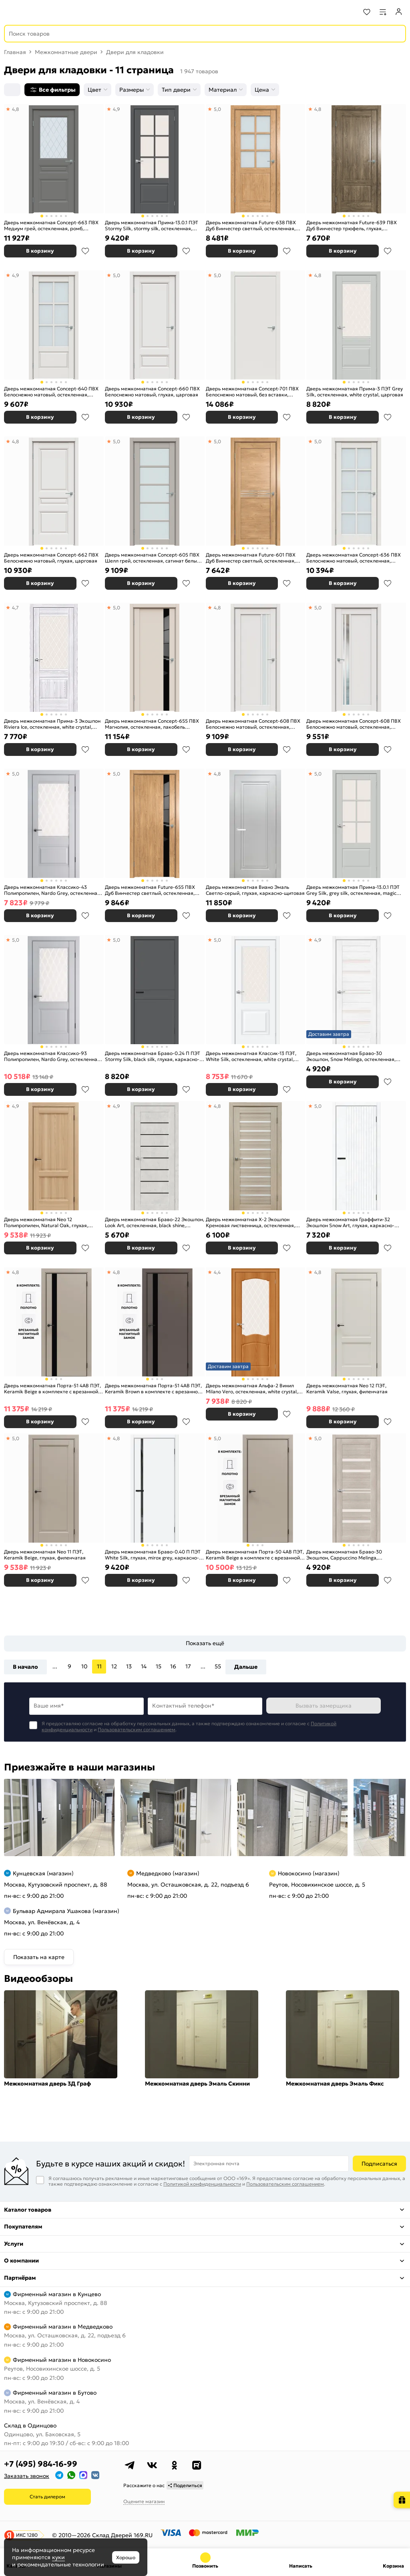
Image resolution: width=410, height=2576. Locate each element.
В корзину (40, 250)
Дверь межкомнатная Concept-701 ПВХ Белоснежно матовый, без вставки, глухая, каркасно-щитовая (252, 392)
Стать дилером (47, 2497)
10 (84, 1666)
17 (188, 1666)
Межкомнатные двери (66, 52)
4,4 (217, 1272)
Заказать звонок (26, 2476)
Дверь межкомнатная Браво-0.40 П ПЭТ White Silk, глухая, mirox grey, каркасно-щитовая (153, 1555)
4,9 (116, 109)
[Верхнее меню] (11, 12)
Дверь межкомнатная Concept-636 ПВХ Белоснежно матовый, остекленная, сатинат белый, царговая (353, 558)
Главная (15, 52)
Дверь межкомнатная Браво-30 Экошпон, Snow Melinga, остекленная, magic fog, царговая (351, 1056)
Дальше (245, 1666)
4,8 (15, 109)
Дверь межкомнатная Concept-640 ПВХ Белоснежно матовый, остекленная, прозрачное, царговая (51, 392)
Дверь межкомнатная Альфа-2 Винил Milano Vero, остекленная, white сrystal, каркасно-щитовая (252, 1388)
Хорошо (125, 2557)
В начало (25, 1666)
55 (218, 1666)
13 (129, 1666)
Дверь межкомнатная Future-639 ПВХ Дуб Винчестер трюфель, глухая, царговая (351, 225)
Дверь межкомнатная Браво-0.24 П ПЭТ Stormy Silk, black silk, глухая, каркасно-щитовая (152, 1056)
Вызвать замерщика (323, 1705)
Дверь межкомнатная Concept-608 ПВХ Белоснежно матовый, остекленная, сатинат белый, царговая (253, 724)
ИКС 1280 (27, 2535)
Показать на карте (38, 1957)
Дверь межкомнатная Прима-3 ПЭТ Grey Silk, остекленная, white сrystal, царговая (354, 392)
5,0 (217, 109)
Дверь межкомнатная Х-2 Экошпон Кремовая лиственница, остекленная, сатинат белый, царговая (250, 1222)
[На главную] (36, 12)
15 (158, 1666)
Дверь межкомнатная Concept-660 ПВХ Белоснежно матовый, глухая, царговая (152, 392)
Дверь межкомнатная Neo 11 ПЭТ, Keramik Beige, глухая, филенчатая (45, 1555)
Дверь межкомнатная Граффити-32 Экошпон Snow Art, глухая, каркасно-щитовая (350, 1222)
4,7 (15, 608)
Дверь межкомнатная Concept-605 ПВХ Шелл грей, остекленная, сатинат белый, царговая (153, 558)
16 (173, 1666)
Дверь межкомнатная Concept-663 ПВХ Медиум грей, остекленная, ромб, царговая (51, 225)
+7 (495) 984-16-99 (40, 2464)
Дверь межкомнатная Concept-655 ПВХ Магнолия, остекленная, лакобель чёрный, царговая (152, 724)
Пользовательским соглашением (136, 1729)
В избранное (85, 251)
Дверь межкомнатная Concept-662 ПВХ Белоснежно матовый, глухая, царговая (51, 558)
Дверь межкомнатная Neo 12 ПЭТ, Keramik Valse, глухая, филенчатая (347, 1388)
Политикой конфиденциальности (202, 2184)
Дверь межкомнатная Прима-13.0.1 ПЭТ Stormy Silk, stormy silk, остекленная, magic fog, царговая (151, 225)
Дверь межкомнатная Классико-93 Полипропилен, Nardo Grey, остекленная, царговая (52, 1056)
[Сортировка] (12, 89)
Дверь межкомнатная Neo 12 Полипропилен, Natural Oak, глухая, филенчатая (46, 1222)
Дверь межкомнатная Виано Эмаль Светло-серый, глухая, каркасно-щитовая (255, 890)
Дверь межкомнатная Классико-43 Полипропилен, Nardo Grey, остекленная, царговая (52, 890)
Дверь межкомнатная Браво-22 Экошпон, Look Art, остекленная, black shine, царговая (154, 1222)
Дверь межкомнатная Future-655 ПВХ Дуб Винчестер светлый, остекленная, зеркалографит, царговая (150, 890)
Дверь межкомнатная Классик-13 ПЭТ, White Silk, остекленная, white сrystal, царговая (251, 1056)
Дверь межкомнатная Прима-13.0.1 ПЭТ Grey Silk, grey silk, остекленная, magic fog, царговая (353, 890)
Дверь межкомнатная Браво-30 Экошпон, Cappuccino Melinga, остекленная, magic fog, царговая (346, 1555)
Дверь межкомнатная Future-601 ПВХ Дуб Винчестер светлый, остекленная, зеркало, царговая (250, 558)
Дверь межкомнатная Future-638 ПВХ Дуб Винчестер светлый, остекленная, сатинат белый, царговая (251, 225)
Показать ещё (205, 1643)
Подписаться (379, 2163)
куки (58, 2557)
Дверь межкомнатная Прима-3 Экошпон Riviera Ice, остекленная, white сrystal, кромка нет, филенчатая (52, 724)
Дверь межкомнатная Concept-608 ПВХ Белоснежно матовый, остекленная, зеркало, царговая (353, 724)
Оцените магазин (144, 2501)
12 (114, 1666)
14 (144, 1666)
